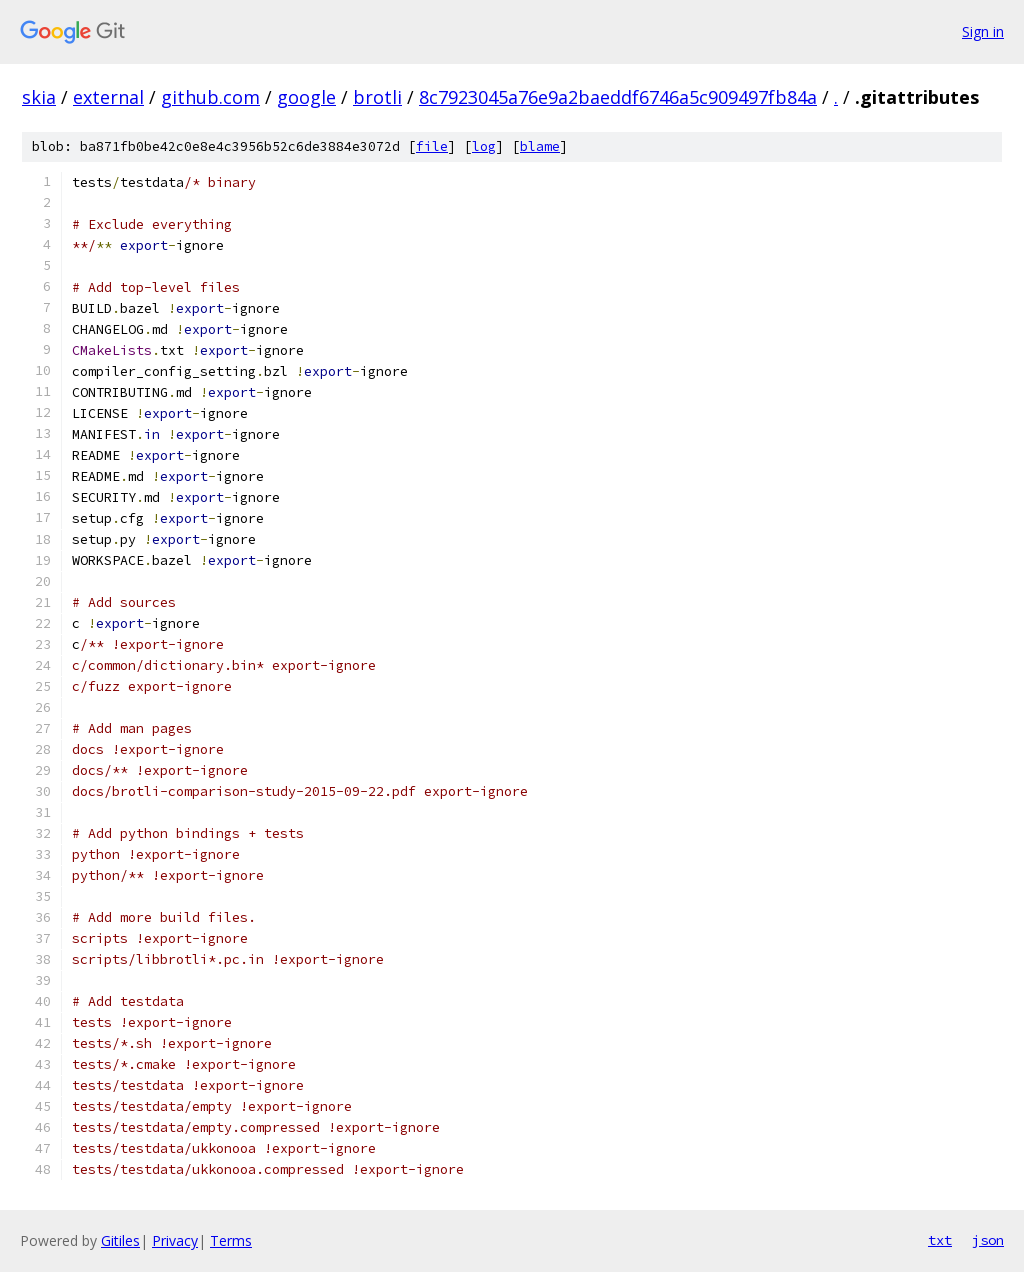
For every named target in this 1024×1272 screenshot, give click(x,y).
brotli (377, 97)
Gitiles (120, 1240)
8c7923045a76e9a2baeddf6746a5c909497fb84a (618, 97)
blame (540, 146)
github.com (210, 97)
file (432, 146)
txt (940, 1240)
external (108, 97)
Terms (231, 1240)
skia (39, 97)
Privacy (175, 1240)
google (306, 97)
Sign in (983, 31)
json (988, 1240)
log (484, 146)
